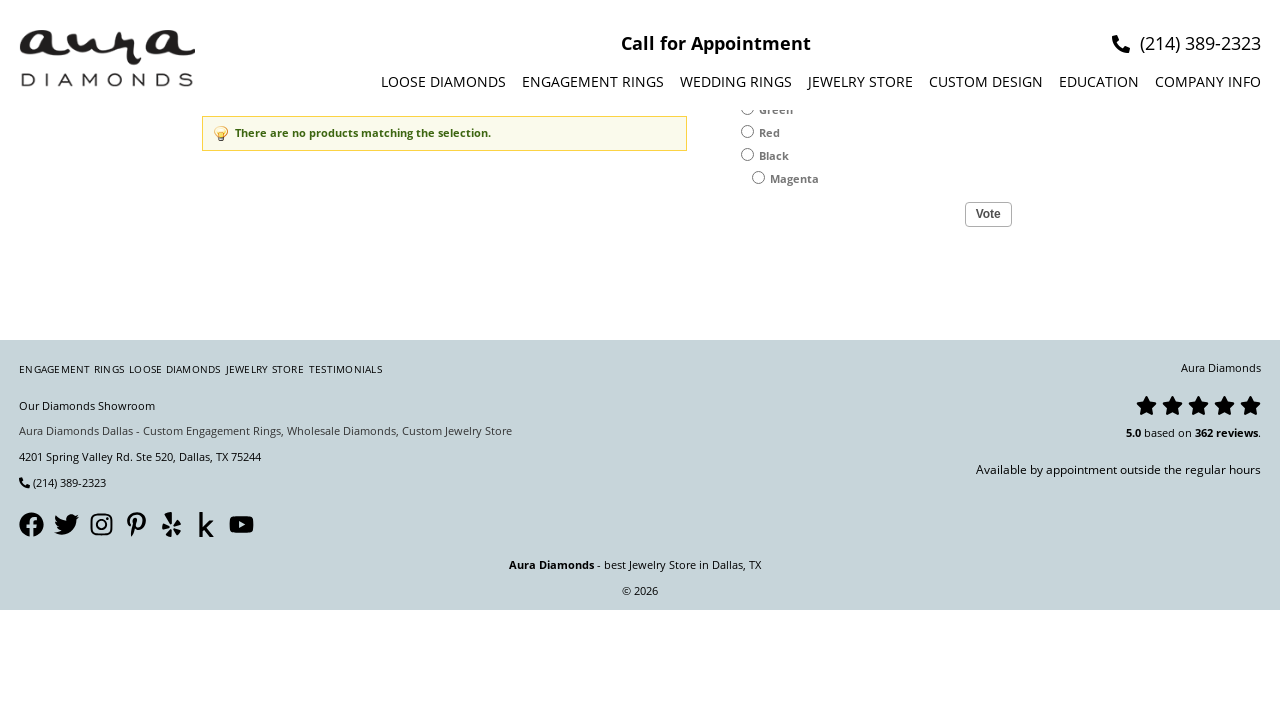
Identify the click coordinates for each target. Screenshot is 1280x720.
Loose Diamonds (443, 81)
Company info (1208, 81)
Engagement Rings (593, 81)
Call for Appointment (716, 43)
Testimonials (345, 369)
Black (774, 155)
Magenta (794, 178)
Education (1099, 81)
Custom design (986, 81)
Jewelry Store (860, 81)
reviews (1237, 432)
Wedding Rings (736, 81)
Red (769, 132)
